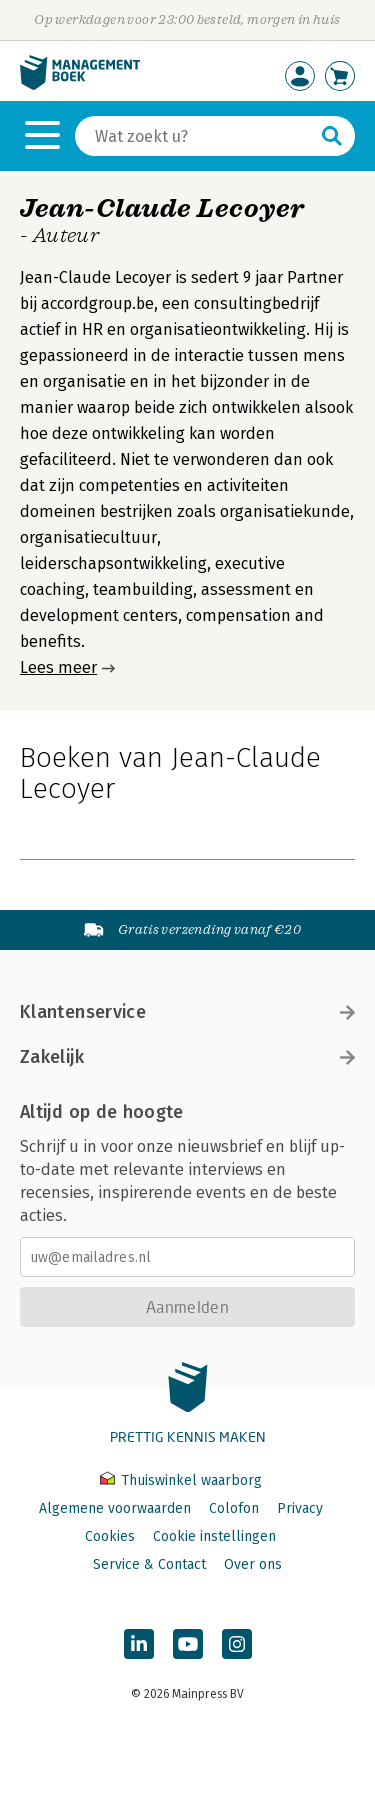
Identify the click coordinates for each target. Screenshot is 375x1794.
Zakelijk (187, 1057)
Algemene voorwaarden (115, 1508)
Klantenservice (187, 1012)
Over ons (253, 1564)
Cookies (110, 1536)
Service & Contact (149, 1564)
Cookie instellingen (214, 1536)
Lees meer (58, 667)
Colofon (234, 1508)
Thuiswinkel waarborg (181, 1480)
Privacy (300, 1508)
